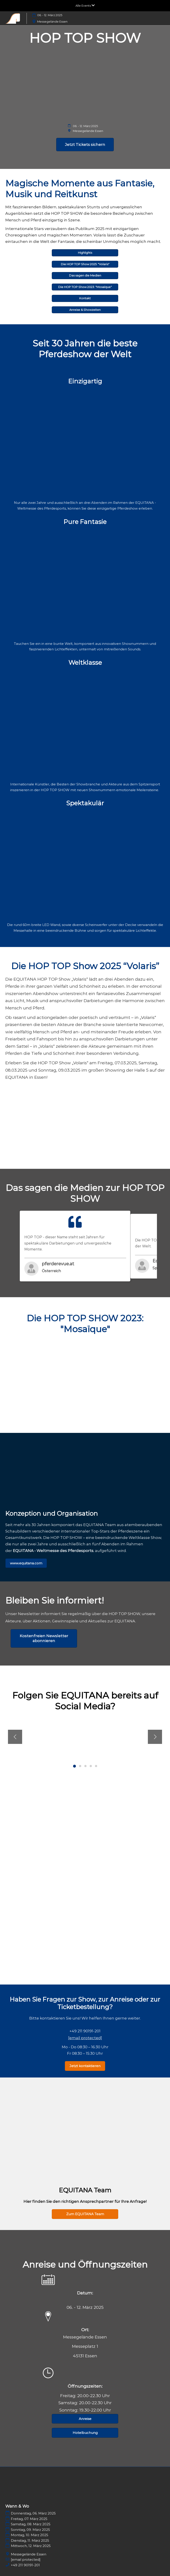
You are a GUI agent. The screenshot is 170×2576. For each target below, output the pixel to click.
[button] (85, 144)
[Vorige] (15, 1737)
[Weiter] (155, 1737)
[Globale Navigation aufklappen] (85, 6)
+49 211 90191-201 (25, 2565)
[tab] (74, 1766)
